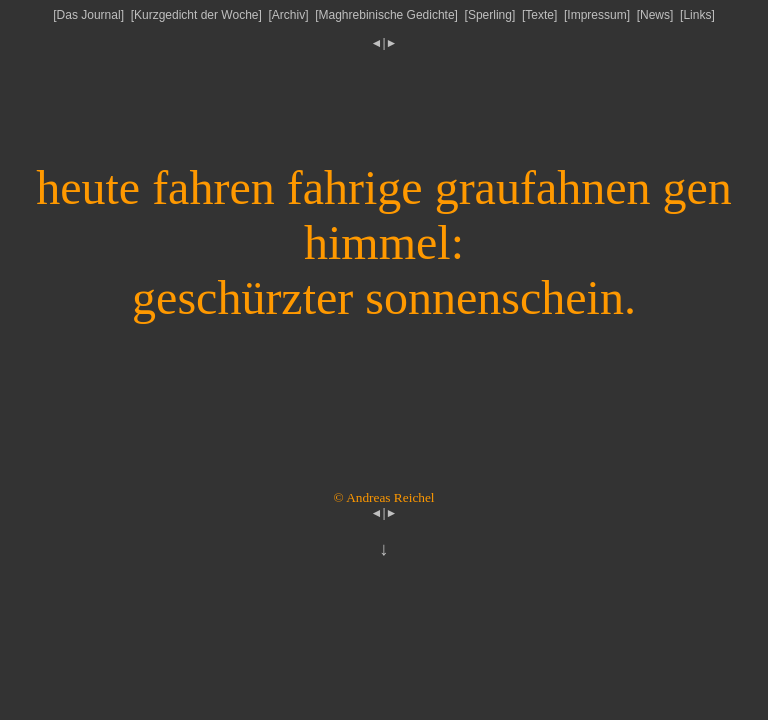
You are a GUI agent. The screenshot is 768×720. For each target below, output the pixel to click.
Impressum (596, 15)
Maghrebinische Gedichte (387, 15)
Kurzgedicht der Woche (196, 15)
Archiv (288, 15)
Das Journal (89, 15)
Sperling (490, 15)
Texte (539, 15)
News (655, 15)
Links (697, 15)
